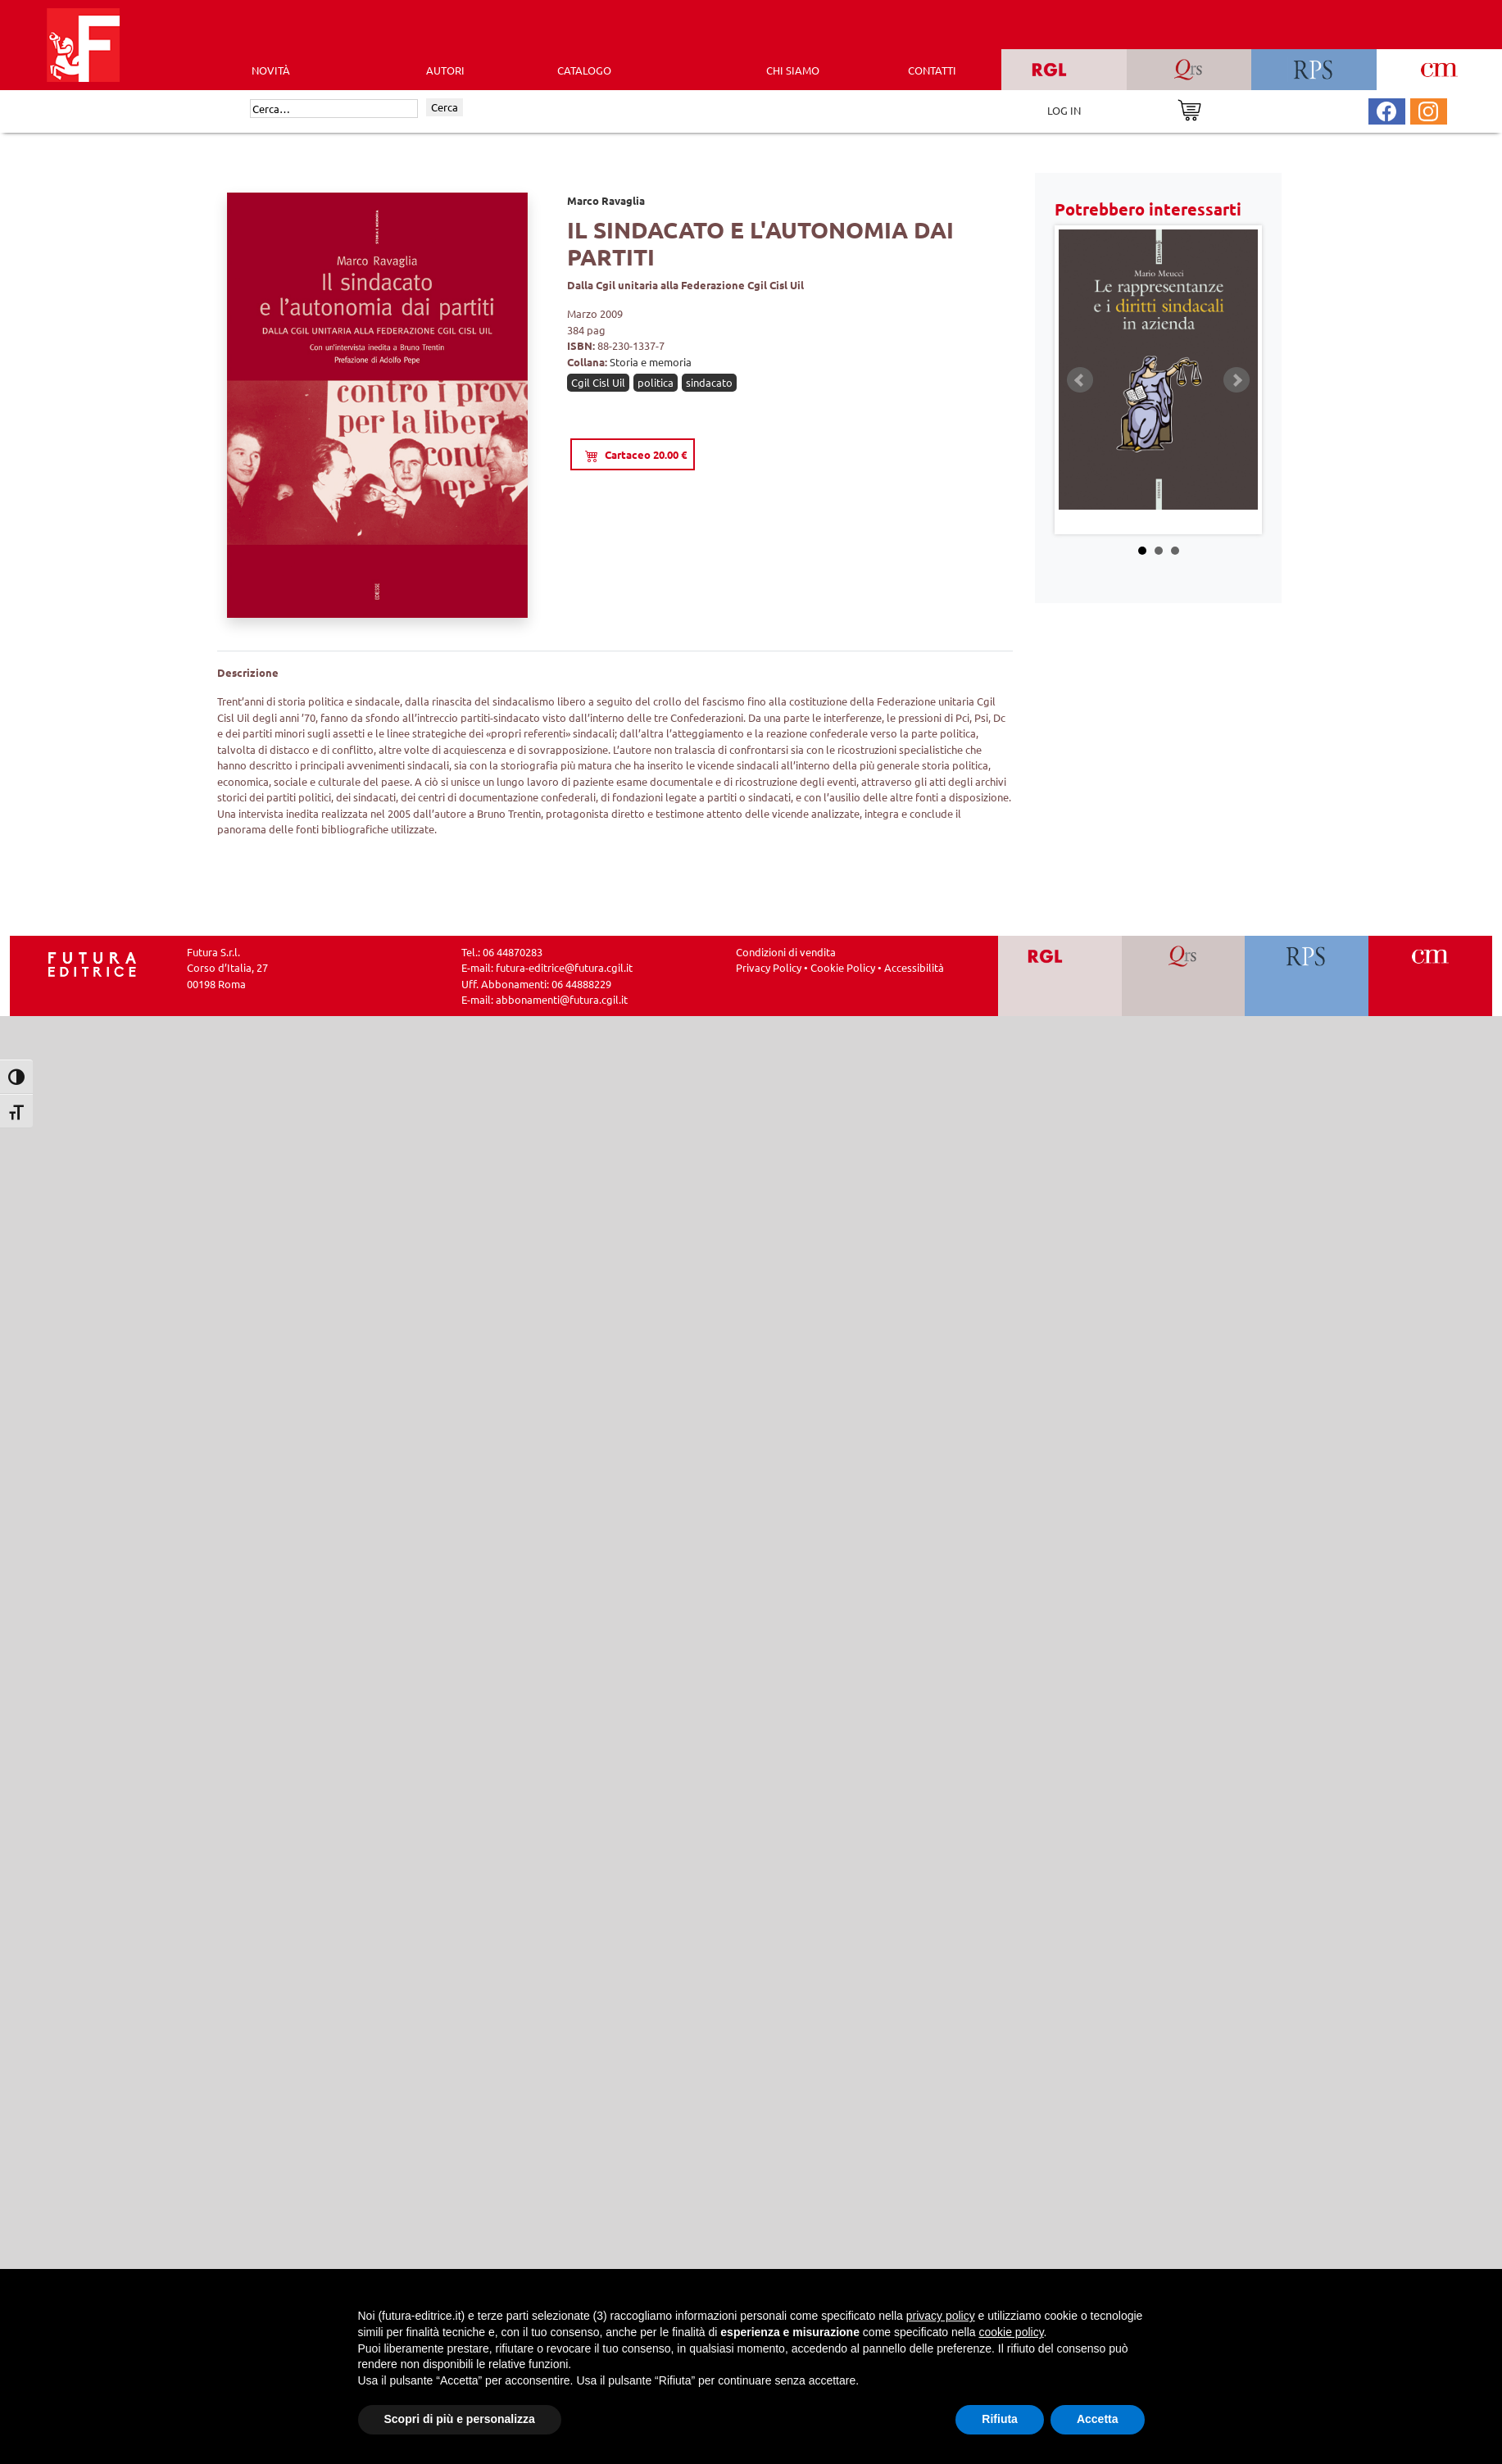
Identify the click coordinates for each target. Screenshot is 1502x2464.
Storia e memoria (651, 362)
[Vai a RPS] (1306, 976)
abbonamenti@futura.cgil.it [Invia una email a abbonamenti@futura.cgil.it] (562, 999)
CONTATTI (932, 70)
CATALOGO (584, 70)
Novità (271, 70)
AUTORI (445, 70)
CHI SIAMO (792, 70)
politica (656, 382)
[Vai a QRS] (1184, 976)
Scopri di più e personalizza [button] (459, 2418)
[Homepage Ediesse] (92, 962)
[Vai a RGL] (1060, 976)
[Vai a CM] (1430, 976)
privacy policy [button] (940, 2315)
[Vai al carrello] (1189, 109)
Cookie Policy (842, 967)
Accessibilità (914, 967)
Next (1236, 380)
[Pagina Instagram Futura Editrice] (1428, 109)
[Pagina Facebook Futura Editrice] (1386, 109)
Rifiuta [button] (1000, 2418)
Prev (1080, 380)
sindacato (709, 382)
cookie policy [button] (1010, 2332)
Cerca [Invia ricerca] (444, 107)
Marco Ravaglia (606, 200)
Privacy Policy (768, 967)
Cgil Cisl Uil (598, 382)
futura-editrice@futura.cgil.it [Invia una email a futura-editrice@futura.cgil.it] (564, 967)
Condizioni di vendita (786, 952)
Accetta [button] (1098, 2418)
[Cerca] (334, 109)
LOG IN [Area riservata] (1064, 110)
